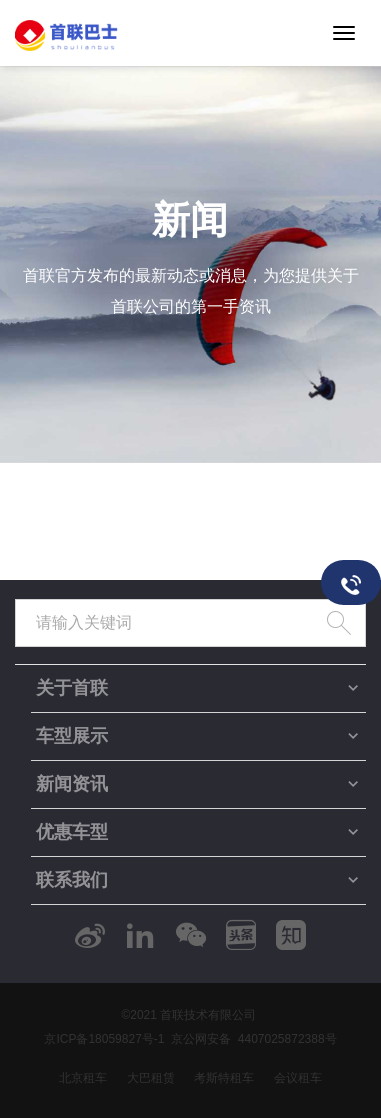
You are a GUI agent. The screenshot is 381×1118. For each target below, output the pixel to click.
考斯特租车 (224, 1078)
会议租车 (298, 1078)
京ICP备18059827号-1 (104, 1039)
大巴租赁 (151, 1078)
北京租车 (83, 1078)
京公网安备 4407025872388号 (253, 1039)
